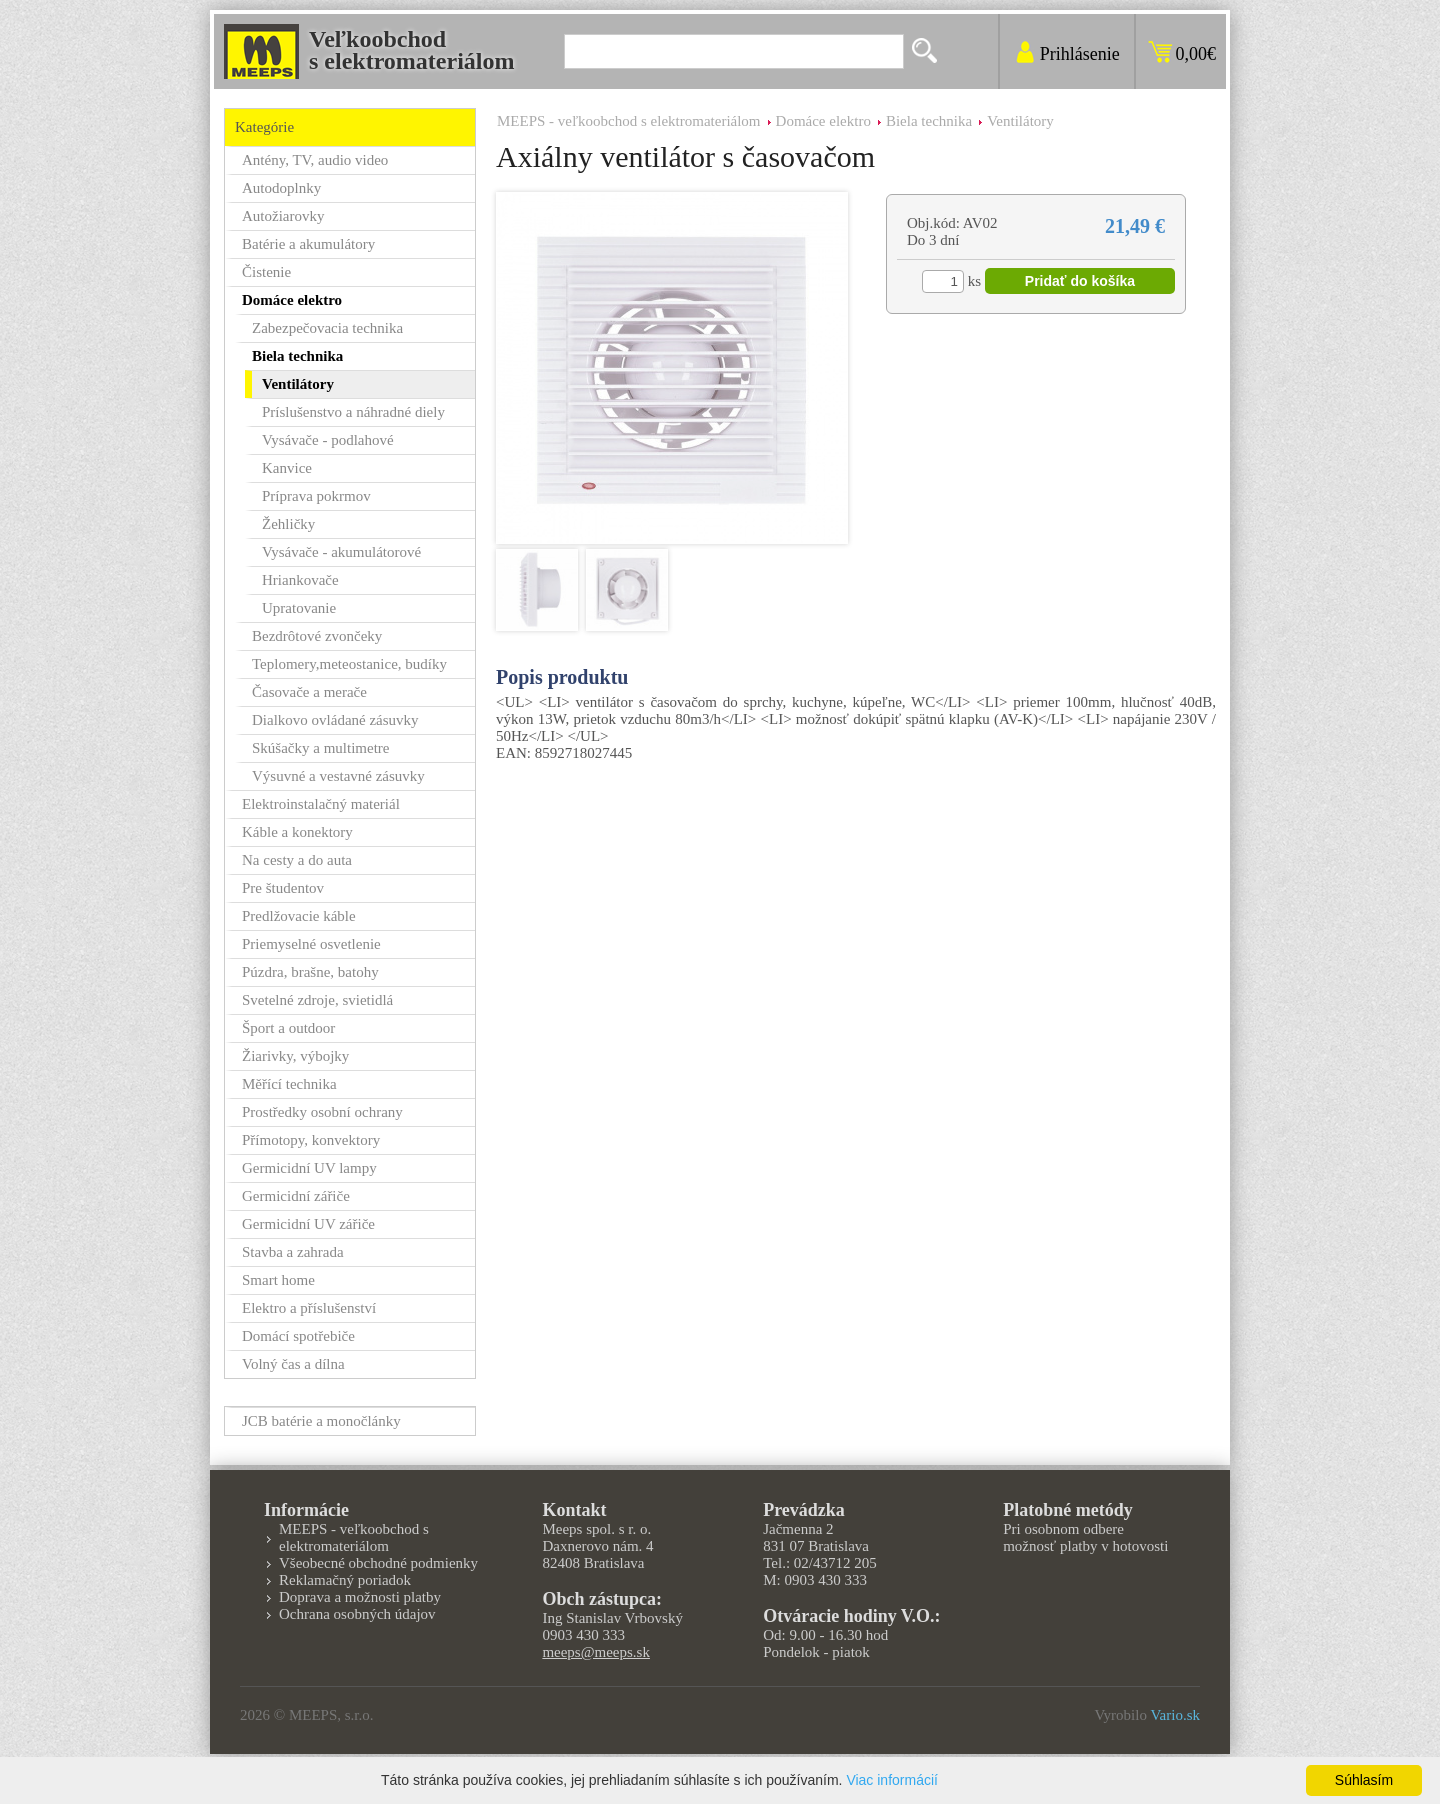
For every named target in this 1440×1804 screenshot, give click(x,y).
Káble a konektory (297, 832)
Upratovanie (299, 608)
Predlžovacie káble (299, 916)
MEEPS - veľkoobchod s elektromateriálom (629, 121)
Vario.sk (1175, 1715)
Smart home (278, 1280)
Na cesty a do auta (297, 860)
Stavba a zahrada (293, 1252)
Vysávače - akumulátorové (341, 552)
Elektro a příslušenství (309, 1308)
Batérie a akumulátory (308, 244)
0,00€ (1196, 54)
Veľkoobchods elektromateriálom (412, 50)
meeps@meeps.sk (596, 1652)
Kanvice (287, 468)
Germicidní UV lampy (309, 1168)
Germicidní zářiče (296, 1196)
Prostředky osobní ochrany (322, 1112)
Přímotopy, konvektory (311, 1140)
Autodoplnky (281, 188)
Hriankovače (300, 580)
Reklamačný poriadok (345, 1580)
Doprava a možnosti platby (360, 1597)
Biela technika (929, 121)
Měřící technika (289, 1084)
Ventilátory (1020, 121)
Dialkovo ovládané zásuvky (335, 720)
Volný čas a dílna (293, 1364)
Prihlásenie (1080, 54)
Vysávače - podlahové (328, 440)
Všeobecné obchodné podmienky (378, 1563)
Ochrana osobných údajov (357, 1614)
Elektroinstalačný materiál (321, 804)
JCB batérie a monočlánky (321, 1421)
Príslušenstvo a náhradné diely (353, 412)
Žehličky (288, 524)
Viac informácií (892, 1780)
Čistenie (266, 272)
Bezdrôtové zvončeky (317, 636)
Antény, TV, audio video (315, 160)
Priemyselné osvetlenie (311, 944)
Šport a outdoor (288, 1028)
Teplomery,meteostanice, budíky (349, 664)
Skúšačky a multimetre (320, 748)
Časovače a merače (309, 692)
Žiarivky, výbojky (295, 1056)
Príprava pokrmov (316, 496)
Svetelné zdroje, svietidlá (317, 1000)
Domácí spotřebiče (298, 1336)
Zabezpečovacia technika (327, 328)
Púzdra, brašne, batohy (310, 972)
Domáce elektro (823, 121)
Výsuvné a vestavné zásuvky (338, 776)
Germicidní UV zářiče (308, 1224)
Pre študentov (283, 888)
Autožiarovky (283, 216)
